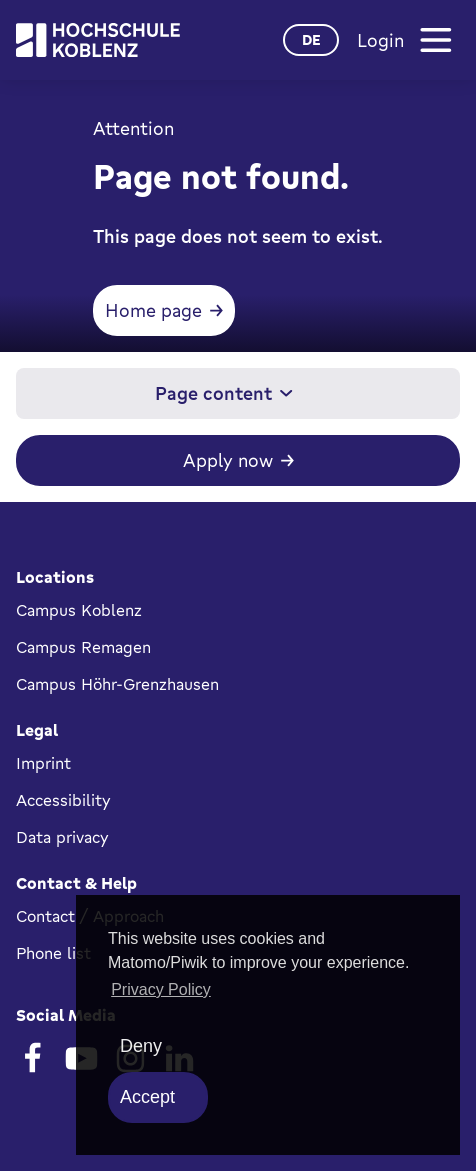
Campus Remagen (83, 647)
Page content (224, 393)
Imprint (43, 763)
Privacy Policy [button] (161, 989)
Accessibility (63, 800)
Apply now (228, 460)
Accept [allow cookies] (147, 1097)
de (311, 39)
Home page (153, 310)
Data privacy (62, 837)
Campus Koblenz (79, 610)
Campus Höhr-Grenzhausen (117, 684)
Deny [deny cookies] (141, 1046)
